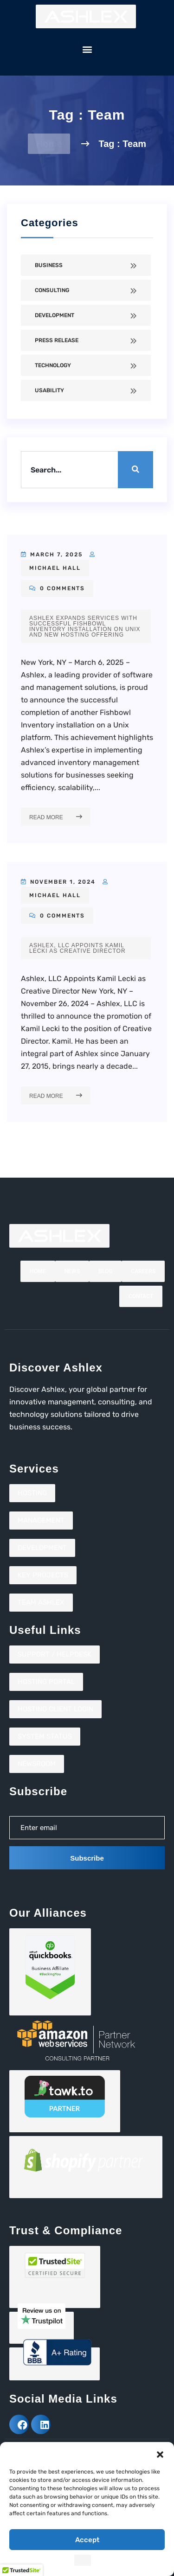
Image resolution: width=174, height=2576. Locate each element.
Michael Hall (55, 568)
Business (49, 265)
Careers (143, 1271)
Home (49, 144)
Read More (55, 817)
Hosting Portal (46, 1681)
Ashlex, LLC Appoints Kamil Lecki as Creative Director (77, 948)
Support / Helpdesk (54, 1654)
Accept (87, 2540)
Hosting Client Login (55, 1709)
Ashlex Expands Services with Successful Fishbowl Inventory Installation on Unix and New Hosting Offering (85, 626)
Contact (141, 1296)
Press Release (56, 340)
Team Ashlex (41, 1602)
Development (54, 315)
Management (41, 1520)
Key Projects (43, 1575)
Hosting (32, 1493)
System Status (45, 1736)
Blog (105, 1271)
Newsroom (37, 1764)
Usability (49, 390)
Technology (53, 365)
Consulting (52, 290)
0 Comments (57, 588)
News (72, 1271)
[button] (160, 2453)
